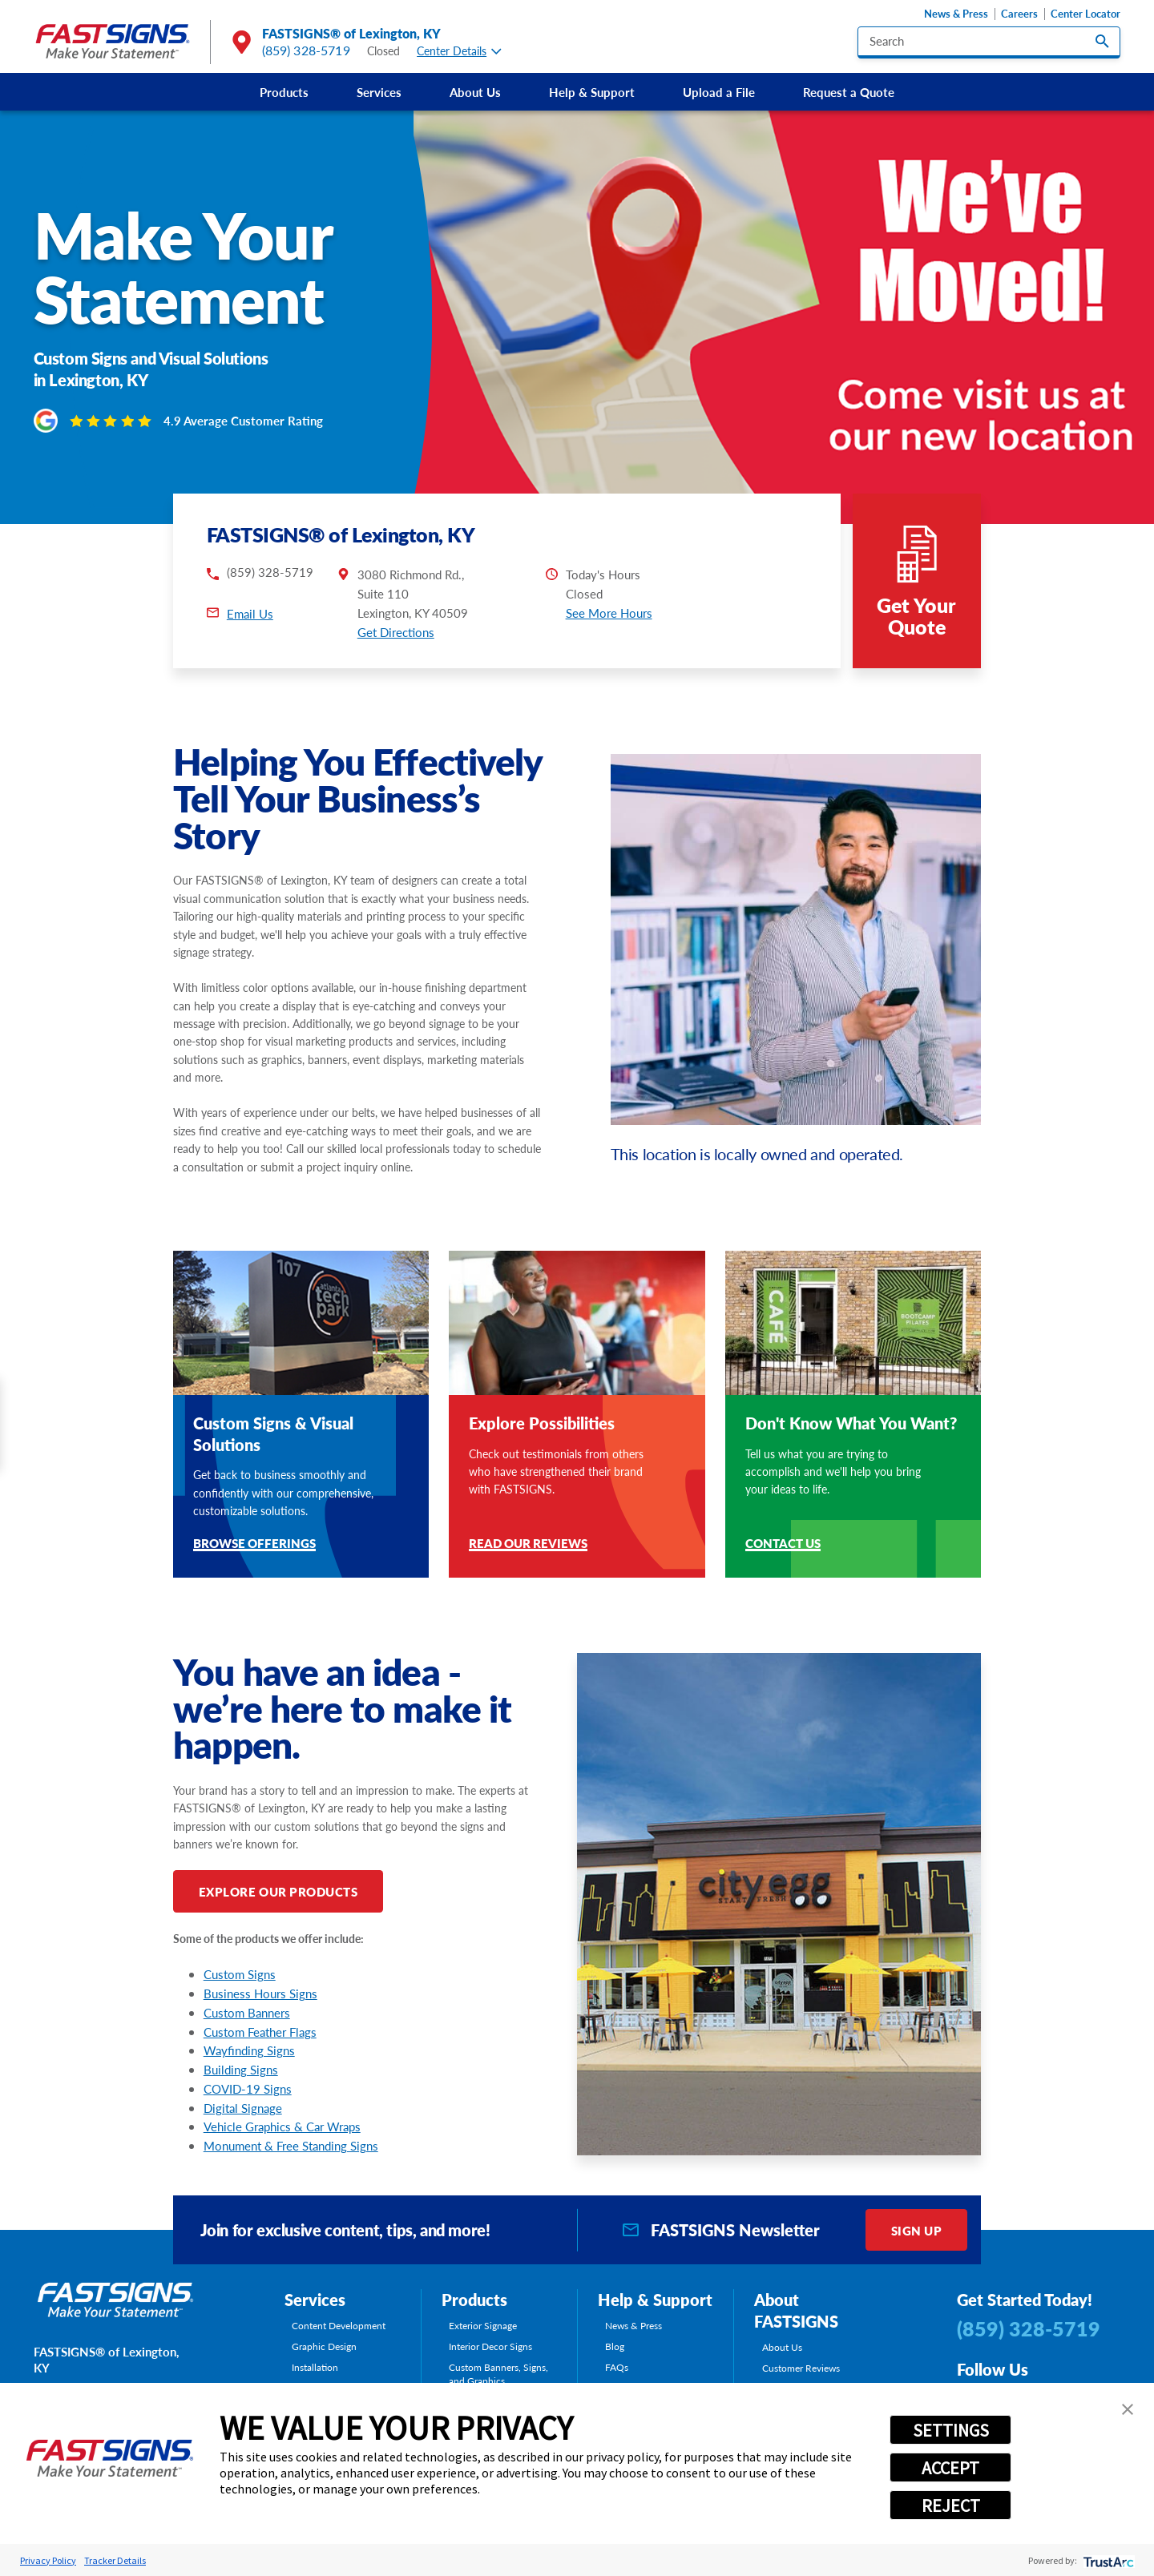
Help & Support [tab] (655, 2300)
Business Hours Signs (260, 1993)
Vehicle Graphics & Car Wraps (282, 2126)
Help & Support (592, 91)
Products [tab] (474, 2300)
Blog (614, 2346)
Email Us (250, 613)
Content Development (338, 2325)
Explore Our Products (278, 1891)
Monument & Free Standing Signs (291, 2145)
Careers (1019, 14)
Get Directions (395, 631)
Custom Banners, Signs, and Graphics (498, 2373)
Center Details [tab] (459, 50)
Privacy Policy (48, 2560)
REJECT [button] (951, 2505)
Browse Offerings (254, 1544)
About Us (475, 91)
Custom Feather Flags (260, 2031)
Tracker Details (115, 2560)
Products (284, 91)
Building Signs (241, 2069)
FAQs (616, 2367)
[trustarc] (1107, 2560)
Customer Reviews (801, 2368)
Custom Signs (240, 1973)
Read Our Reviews (528, 1544)
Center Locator (1085, 14)
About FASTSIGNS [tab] (796, 2310)
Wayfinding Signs (249, 2050)
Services (379, 91)
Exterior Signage (483, 2325)
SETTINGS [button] (951, 2430)
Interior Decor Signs (490, 2346)
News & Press (956, 14)
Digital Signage (243, 2107)
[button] (1128, 2409)
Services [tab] (314, 2300)
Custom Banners (247, 2012)
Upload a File (719, 91)
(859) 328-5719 (306, 50)
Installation (315, 2367)
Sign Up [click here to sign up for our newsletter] (916, 2230)
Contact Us (783, 1544)
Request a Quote (848, 91)
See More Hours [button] (609, 612)
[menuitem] (284, 92)
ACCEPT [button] (950, 2468)
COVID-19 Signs (248, 2088)
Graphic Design (324, 2346)
